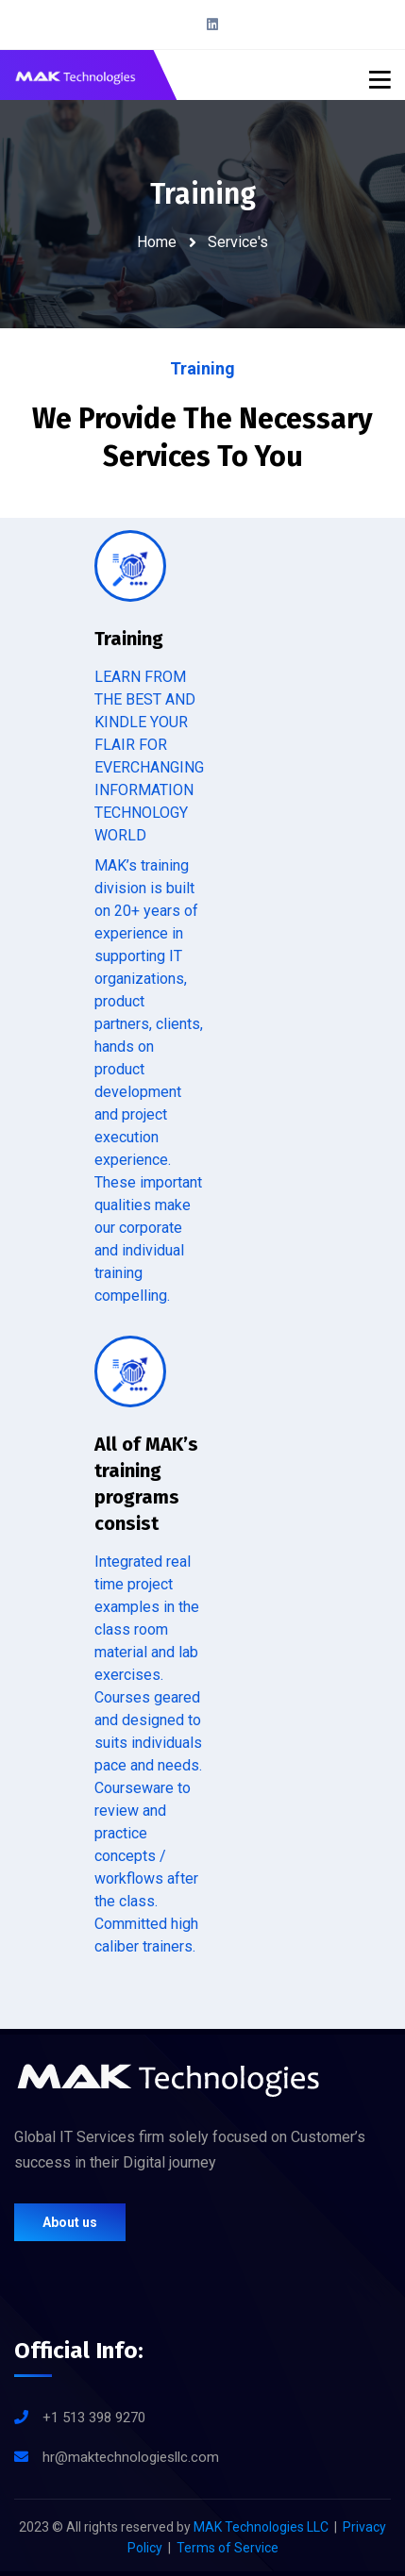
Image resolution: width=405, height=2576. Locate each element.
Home (157, 242)
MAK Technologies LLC (261, 2526)
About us (69, 2222)
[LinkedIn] (212, 24)
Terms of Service (227, 2547)
